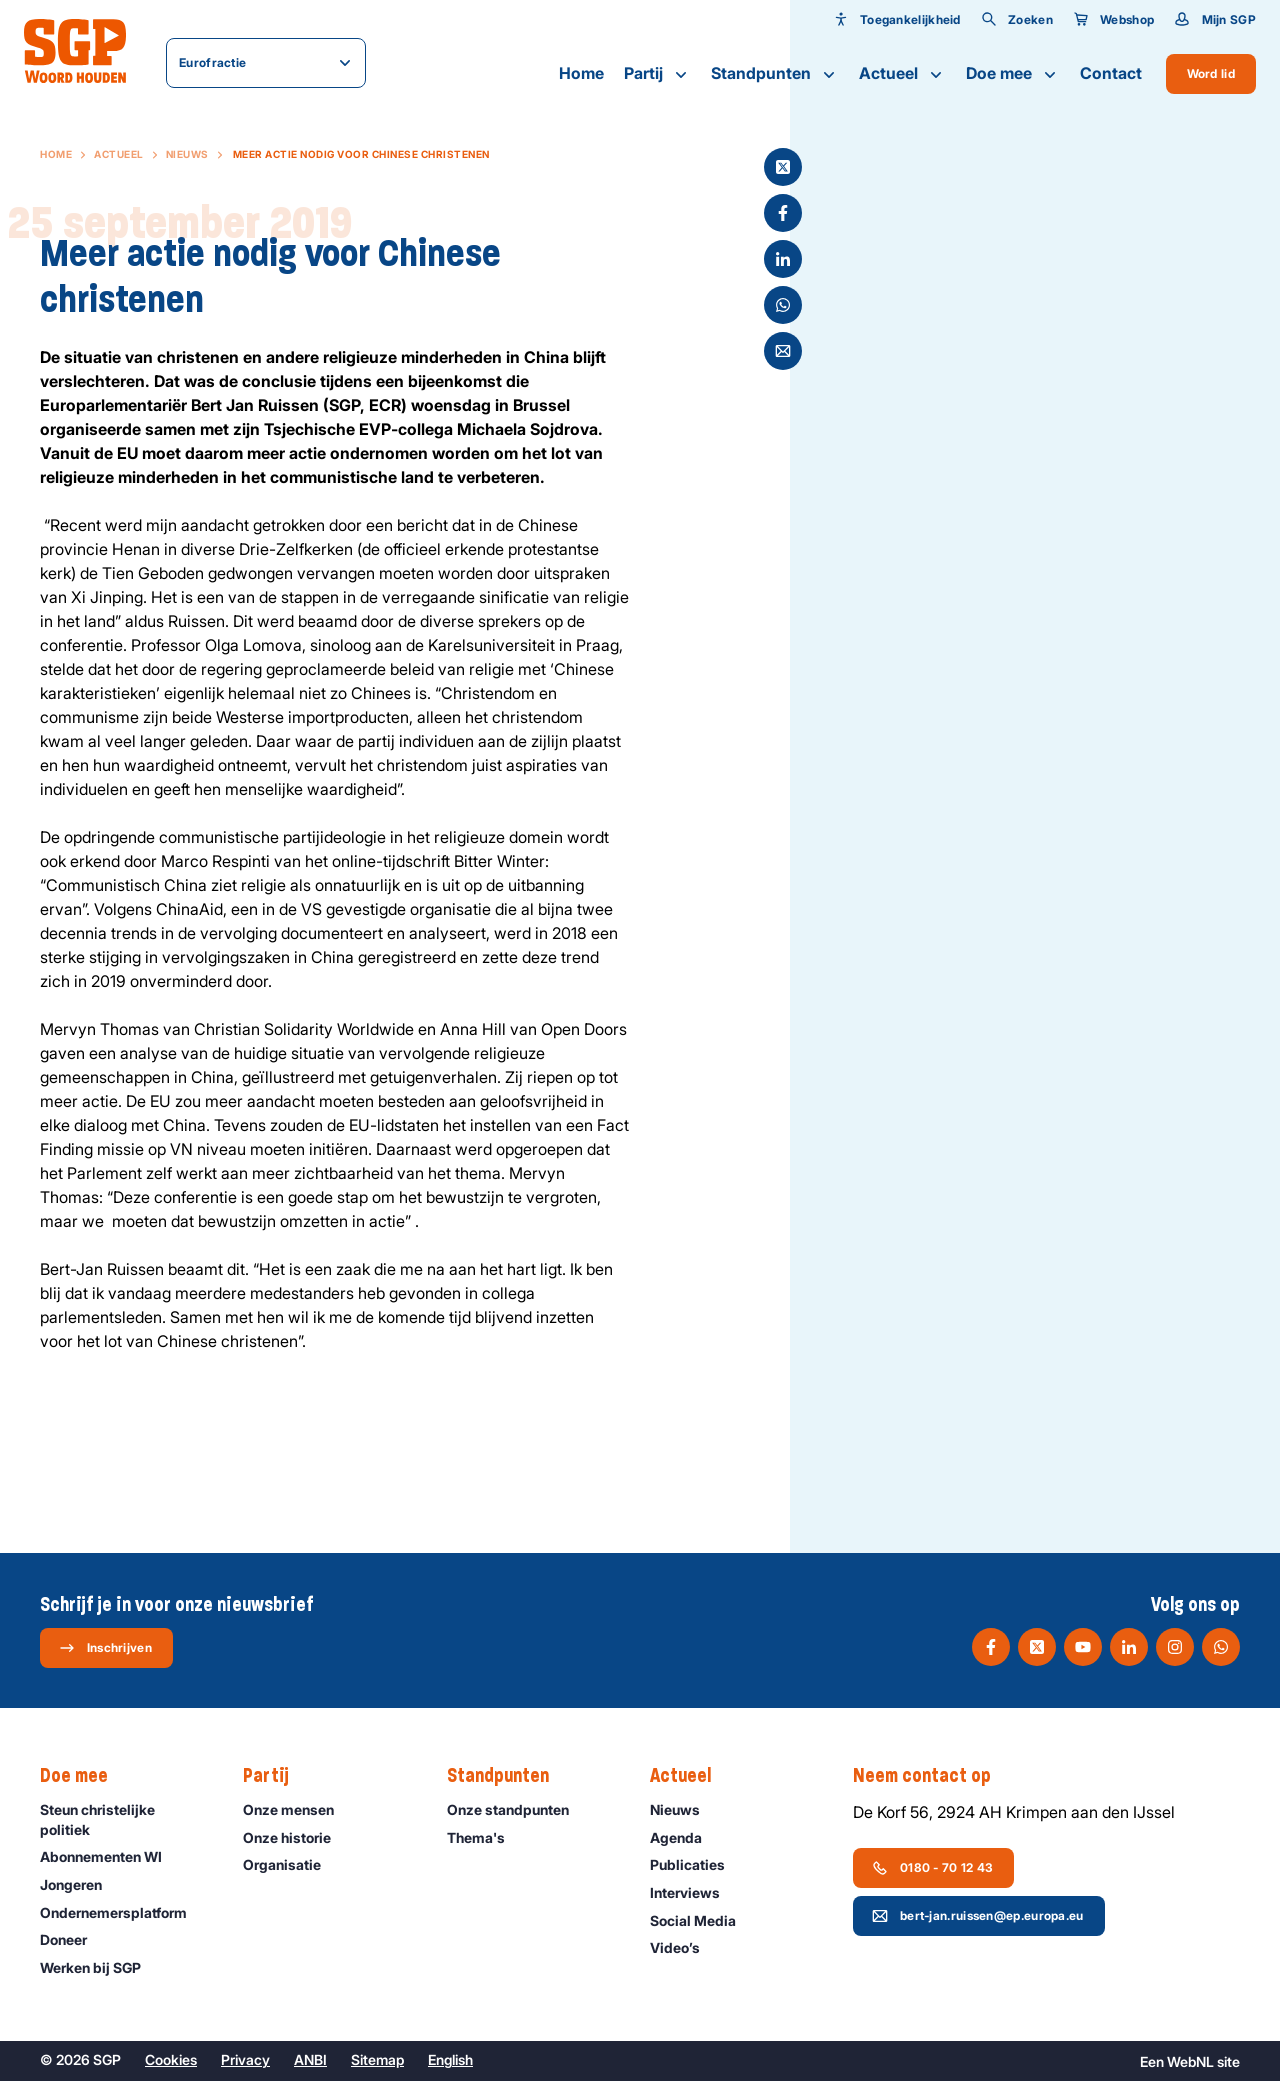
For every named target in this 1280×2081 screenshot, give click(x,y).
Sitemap (377, 2059)
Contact (1111, 73)
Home (581, 73)
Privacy (245, 2059)
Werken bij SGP (99, 1967)
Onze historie (296, 1837)
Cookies (171, 2059)
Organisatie (291, 1864)
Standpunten (775, 74)
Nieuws (187, 154)
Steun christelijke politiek (125, 1819)
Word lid (1211, 73)
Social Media (702, 1920)
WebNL (1190, 2061)
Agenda (685, 1837)
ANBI (310, 2059)
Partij (657, 74)
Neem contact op (932, 1776)
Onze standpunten (517, 1809)
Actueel (902, 74)
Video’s (684, 1947)
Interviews (694, 1892)
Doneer (72, 1939)
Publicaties (696, 1864)
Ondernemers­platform (122, 1912)
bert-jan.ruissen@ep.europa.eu (978, 1916)
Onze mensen (297, 1809)
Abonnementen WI (110, 1856)
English (450, 2059)
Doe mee (1013, 74)
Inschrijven (105, 1648)
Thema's (485, 1837)
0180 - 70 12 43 (933, 1868)
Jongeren (80, 1884)
